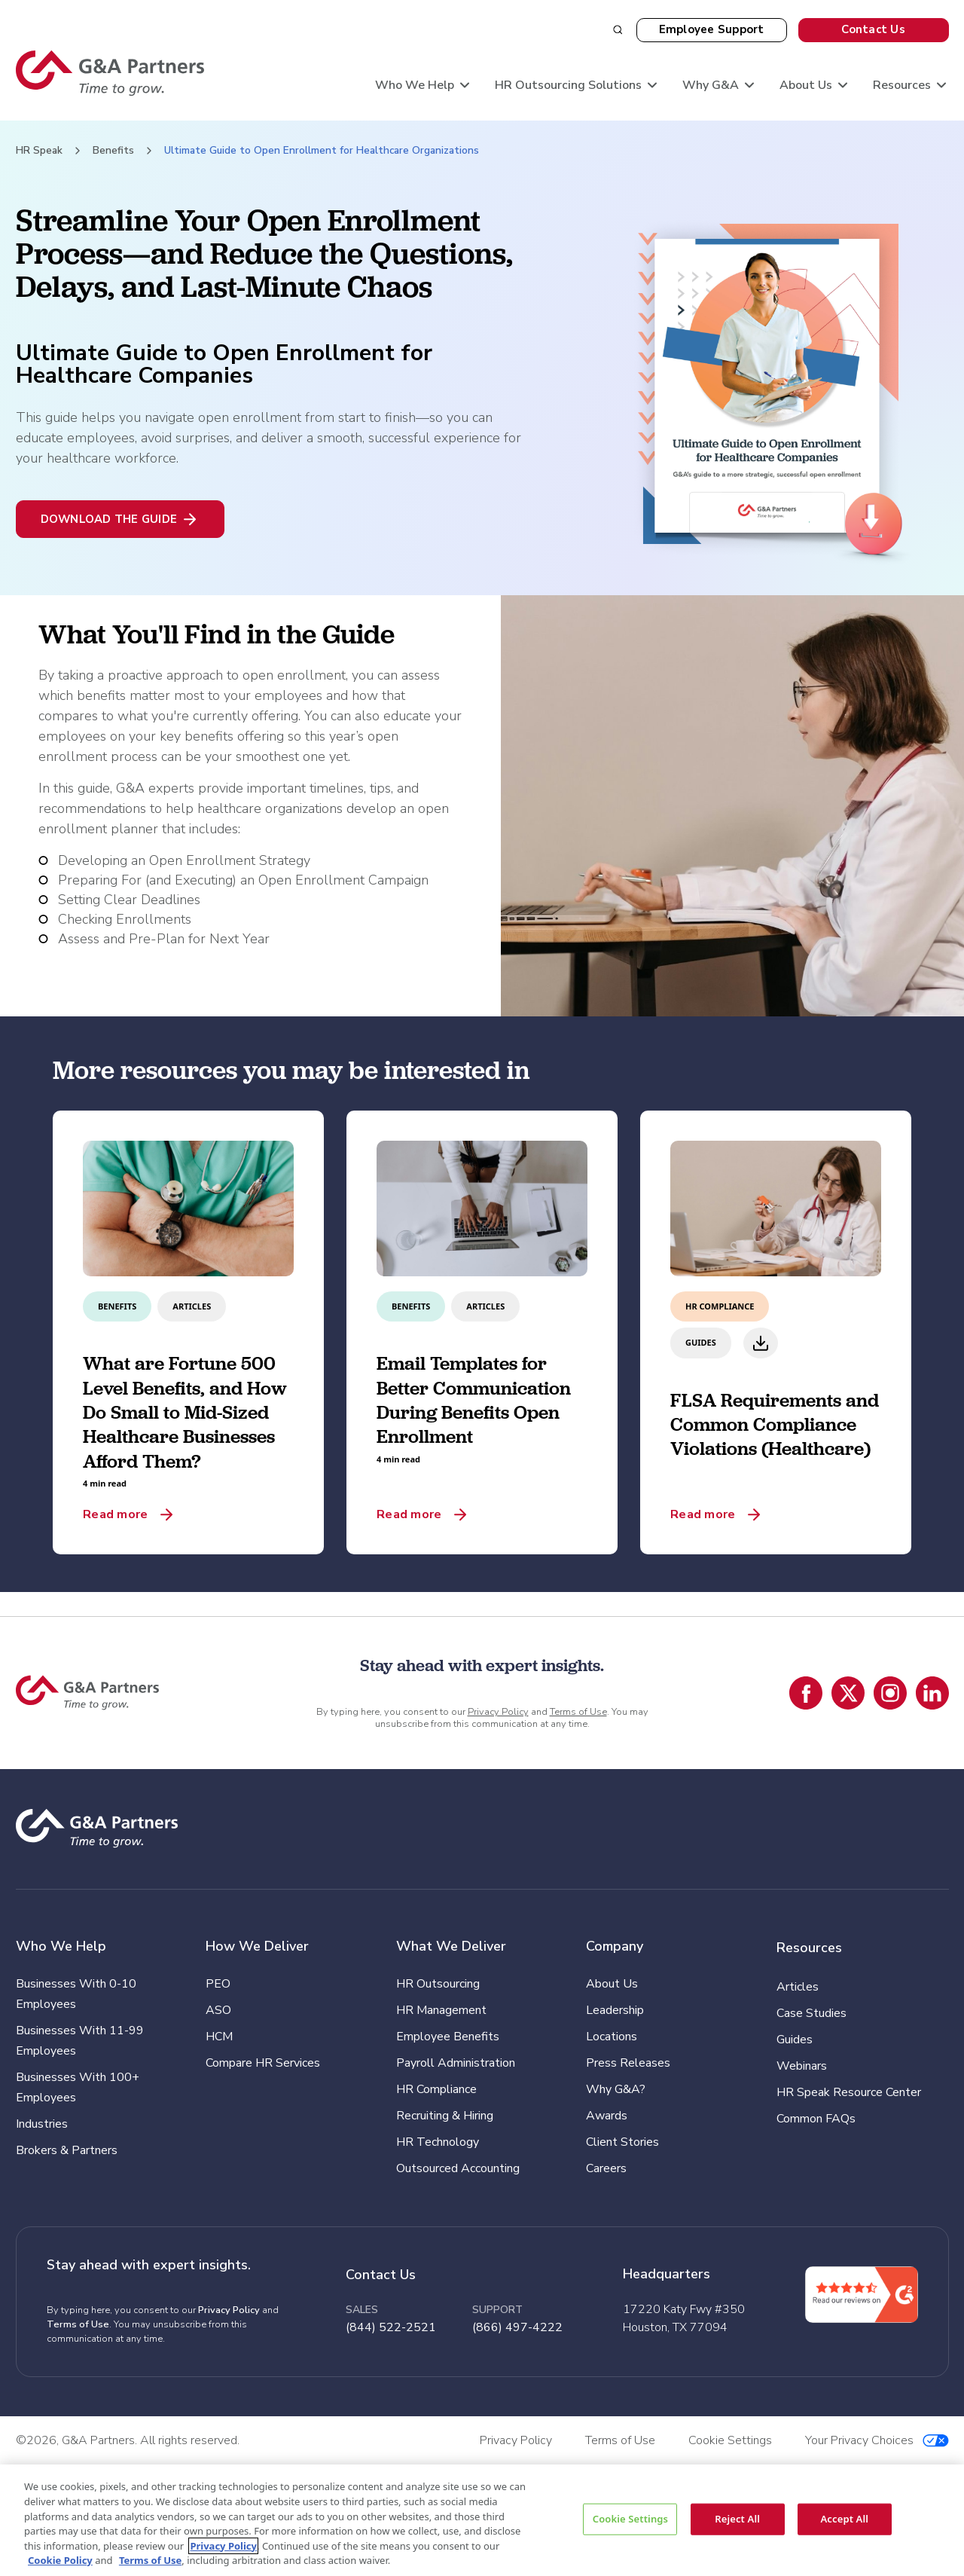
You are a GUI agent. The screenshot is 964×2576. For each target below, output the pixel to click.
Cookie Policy (60, 2560)
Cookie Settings (630, 2519)
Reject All (737, 2519)
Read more (115, 1514)
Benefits (113, 150)
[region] (482, 2519)
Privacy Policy (498, 1712)
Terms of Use (578, 1712)
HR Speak (39, 150)
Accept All (844, 2519)
